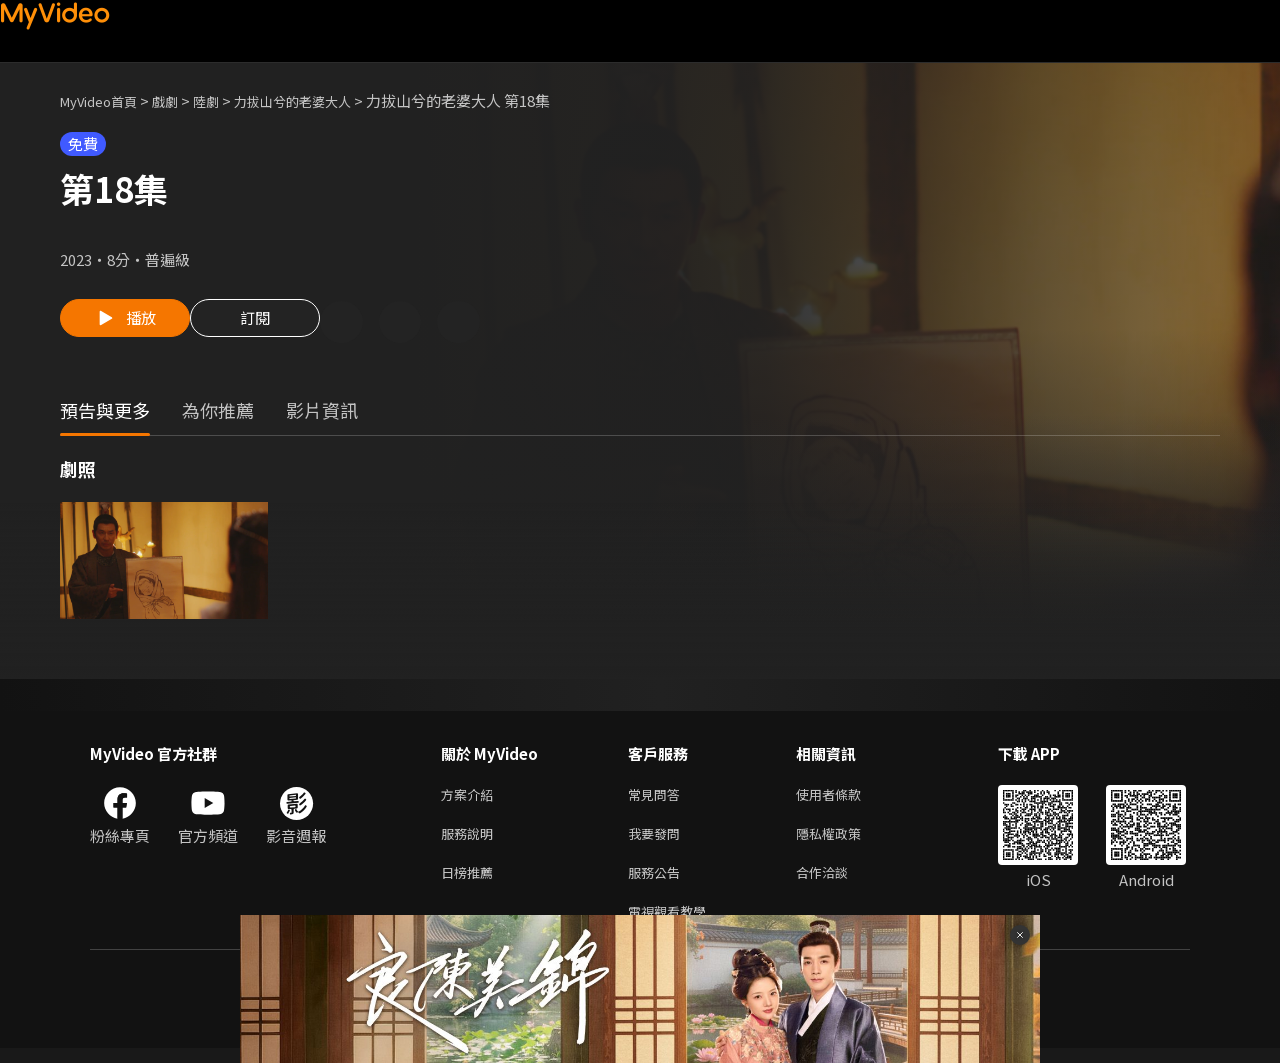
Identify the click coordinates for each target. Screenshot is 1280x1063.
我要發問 (658, 840)
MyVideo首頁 (105, 100)
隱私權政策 (845, 840)
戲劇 (181, 100)
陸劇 (226, 100)
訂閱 (271, 324)
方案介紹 (471, 798)
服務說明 (471, 840)
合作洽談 (838, 882)
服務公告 (658, 882)
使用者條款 (845, 798)
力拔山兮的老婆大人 (323, 100)
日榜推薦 (471, 882)
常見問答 (658, 798)
